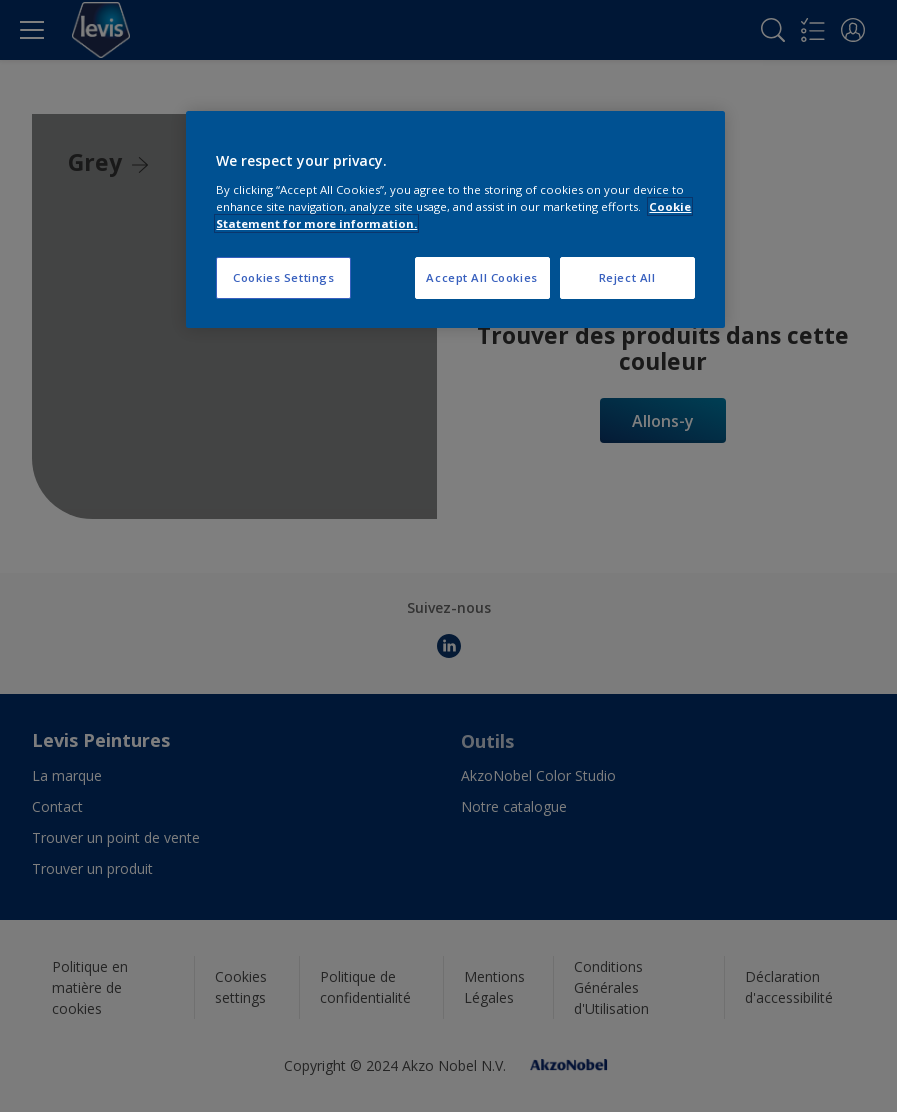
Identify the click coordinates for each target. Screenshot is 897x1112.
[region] (455, 219)
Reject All (627, 277)
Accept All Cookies (481, 277)
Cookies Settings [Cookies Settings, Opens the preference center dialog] (283, 277)
